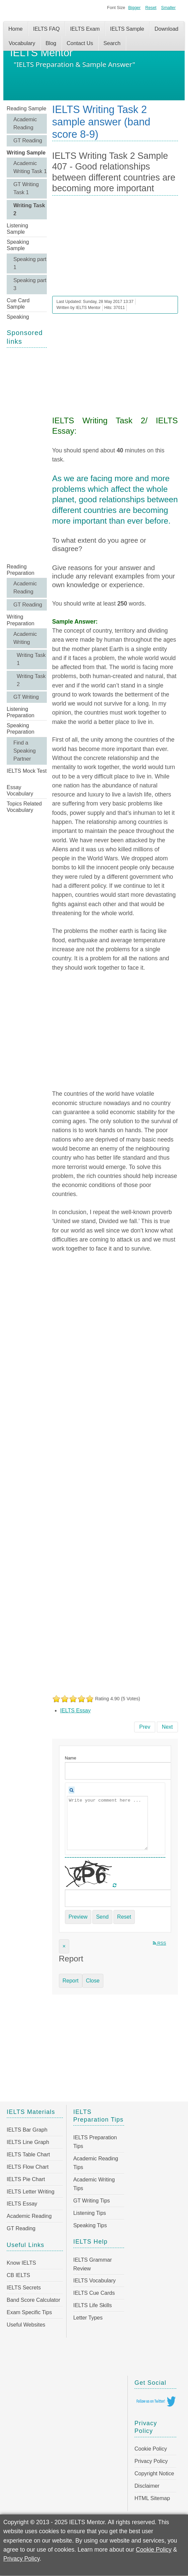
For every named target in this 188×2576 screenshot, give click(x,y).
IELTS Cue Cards (94, 2293)
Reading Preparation (20, 570)
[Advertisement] (27, 454)
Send (102, 1917)
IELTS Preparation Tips (95, 2142)
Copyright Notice (154, 2473)
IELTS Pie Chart (26, 2179)
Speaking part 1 (29, 263)
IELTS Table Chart (28, 2154)
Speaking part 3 (29, 284)
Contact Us (80, 43)
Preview (78, 1917)
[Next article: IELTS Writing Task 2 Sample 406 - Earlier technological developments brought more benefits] (167, 1727)
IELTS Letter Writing (31, 2191)
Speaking (18, 317)
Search (111, 43)
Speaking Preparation (20, 729)
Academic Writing (25, 638)
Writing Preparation (20, 620)
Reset (150, 7)
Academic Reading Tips (95, 2163)
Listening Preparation (20, 712)
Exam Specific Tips (29, 2312)
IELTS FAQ (46, 29)
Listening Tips (89, 2213)
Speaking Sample (18, 245)
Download (166, 29)
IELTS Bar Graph (27, 2130)
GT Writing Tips (91, 2201)
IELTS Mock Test (26, 771)
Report (71, 1980)
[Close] (64, 1946)
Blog (50, 43)
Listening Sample (17, 229)
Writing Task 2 (29, 209)
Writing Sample (26, 152)
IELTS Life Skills (92, 2305)
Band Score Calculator (33, 2300)
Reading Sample (26, 108)
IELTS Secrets (24, 2287)
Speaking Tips (90, 2225)
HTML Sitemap (152, 2498)
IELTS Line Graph (28, 2142)
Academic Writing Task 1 (30, 167)
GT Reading (27, 140)
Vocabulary (22, 43)
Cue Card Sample (18, 304)
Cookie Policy (150, 2449)
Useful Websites (26, 2325)
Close (93, 1980)
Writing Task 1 (31, 659)
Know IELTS (21, 2263)
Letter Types (88, 2318)
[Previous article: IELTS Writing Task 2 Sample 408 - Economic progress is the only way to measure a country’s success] (144, 1727)
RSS (159, 1943)
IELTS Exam (85, 29)
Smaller (168, 7)
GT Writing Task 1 (26, 188)
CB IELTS (18, 2275)
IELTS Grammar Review (92, 2264)
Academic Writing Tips (94, 2184)
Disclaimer (147, 2486)
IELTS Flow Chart (28, 2167)
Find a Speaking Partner (24, 751)
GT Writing (26, 697)
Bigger (134, 7)
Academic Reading (25, 123)
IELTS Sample (127, 29)
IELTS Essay (75, 1710)
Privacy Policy (151, 2461)
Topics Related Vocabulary (24, 807)
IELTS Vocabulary (94, 2280)
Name (70, 1757)
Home (15, 29)
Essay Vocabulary (20, 790)
